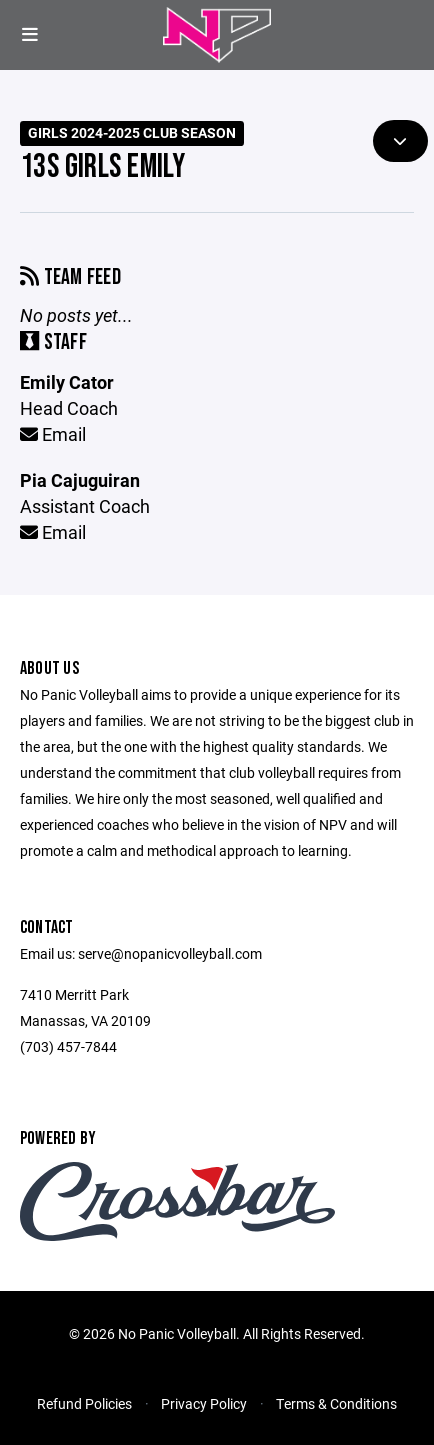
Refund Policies (84, 1403)
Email (53, 434)
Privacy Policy (204, 1403)
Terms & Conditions (336, 1403)
